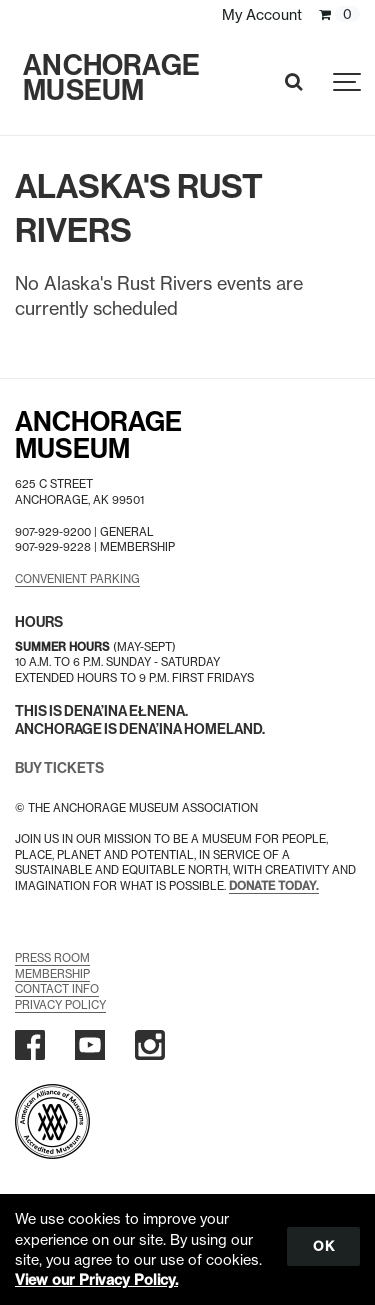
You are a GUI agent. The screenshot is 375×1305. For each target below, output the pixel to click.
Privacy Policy (60, 1005)
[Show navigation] (348, 82)
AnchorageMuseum (98, 435)
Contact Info (57, 989)
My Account (262, 15)
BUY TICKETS (59, 768)
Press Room (52, 958)
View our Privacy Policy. (96, 1280)
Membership (52, 974)
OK (323, 1246)
